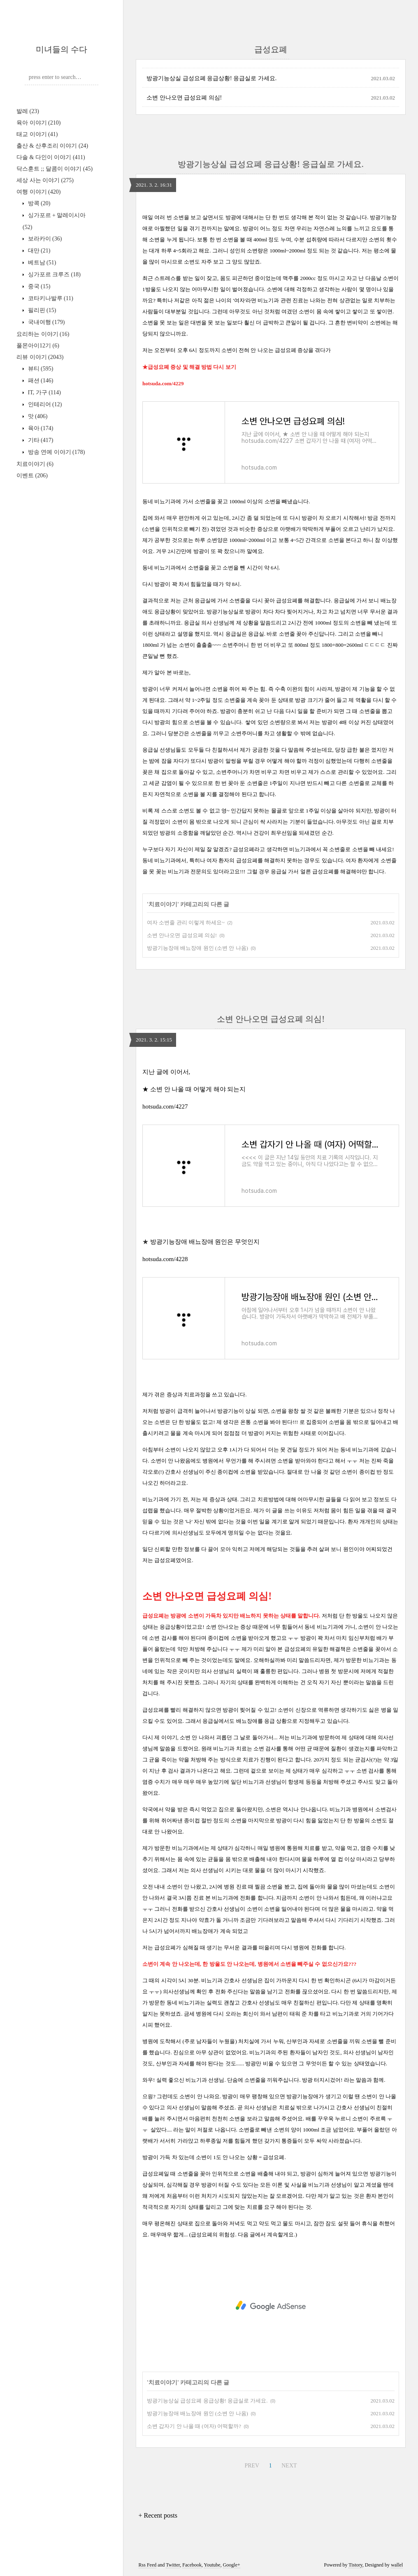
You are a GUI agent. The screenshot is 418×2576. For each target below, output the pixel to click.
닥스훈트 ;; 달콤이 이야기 (54, 169)
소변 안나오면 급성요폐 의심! (184, 98)
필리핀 (41, 310)
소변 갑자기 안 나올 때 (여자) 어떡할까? (194, 2426)
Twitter (173, 2565)
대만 (38, 251)
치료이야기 (34, 464)
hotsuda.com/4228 (165, 1259)
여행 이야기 (38, 192)
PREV (250, 2464)
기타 (39, 440)
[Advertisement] (270, 2305)
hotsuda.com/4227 (165, 1106)
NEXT (288, 2464)
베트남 (41, 262)
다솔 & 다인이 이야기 (50, 157)
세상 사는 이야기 (45, 180)
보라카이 (44, 239)
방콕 (38, 203)
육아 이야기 (38, 123)
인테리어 (44, 404)
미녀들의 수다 (61, 49)
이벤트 (32, 475)
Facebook (192, 2565)
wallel (397, 2565)
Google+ (231, 2565)
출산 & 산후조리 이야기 (52, 146)
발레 (27, 111)
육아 (39, 428)
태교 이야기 (37, 134)
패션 (39, 380)
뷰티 (39, 369)
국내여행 (45, 322)
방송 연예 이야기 (55, 452)
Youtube (212, 2565)
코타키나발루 (49, 298)
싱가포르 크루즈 (53, 274)
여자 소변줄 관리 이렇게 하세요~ (186, 922)
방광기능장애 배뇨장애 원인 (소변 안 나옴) (197, 948)
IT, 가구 (43, 392)
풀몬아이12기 (37, 346)
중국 (38, 286)
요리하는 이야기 (42, 334)
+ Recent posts (158, 2515)
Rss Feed (148, 2565)
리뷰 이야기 (39, 357)
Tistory (355, 2565)
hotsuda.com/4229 (162, 383)
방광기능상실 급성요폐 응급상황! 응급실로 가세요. (211, 78)
